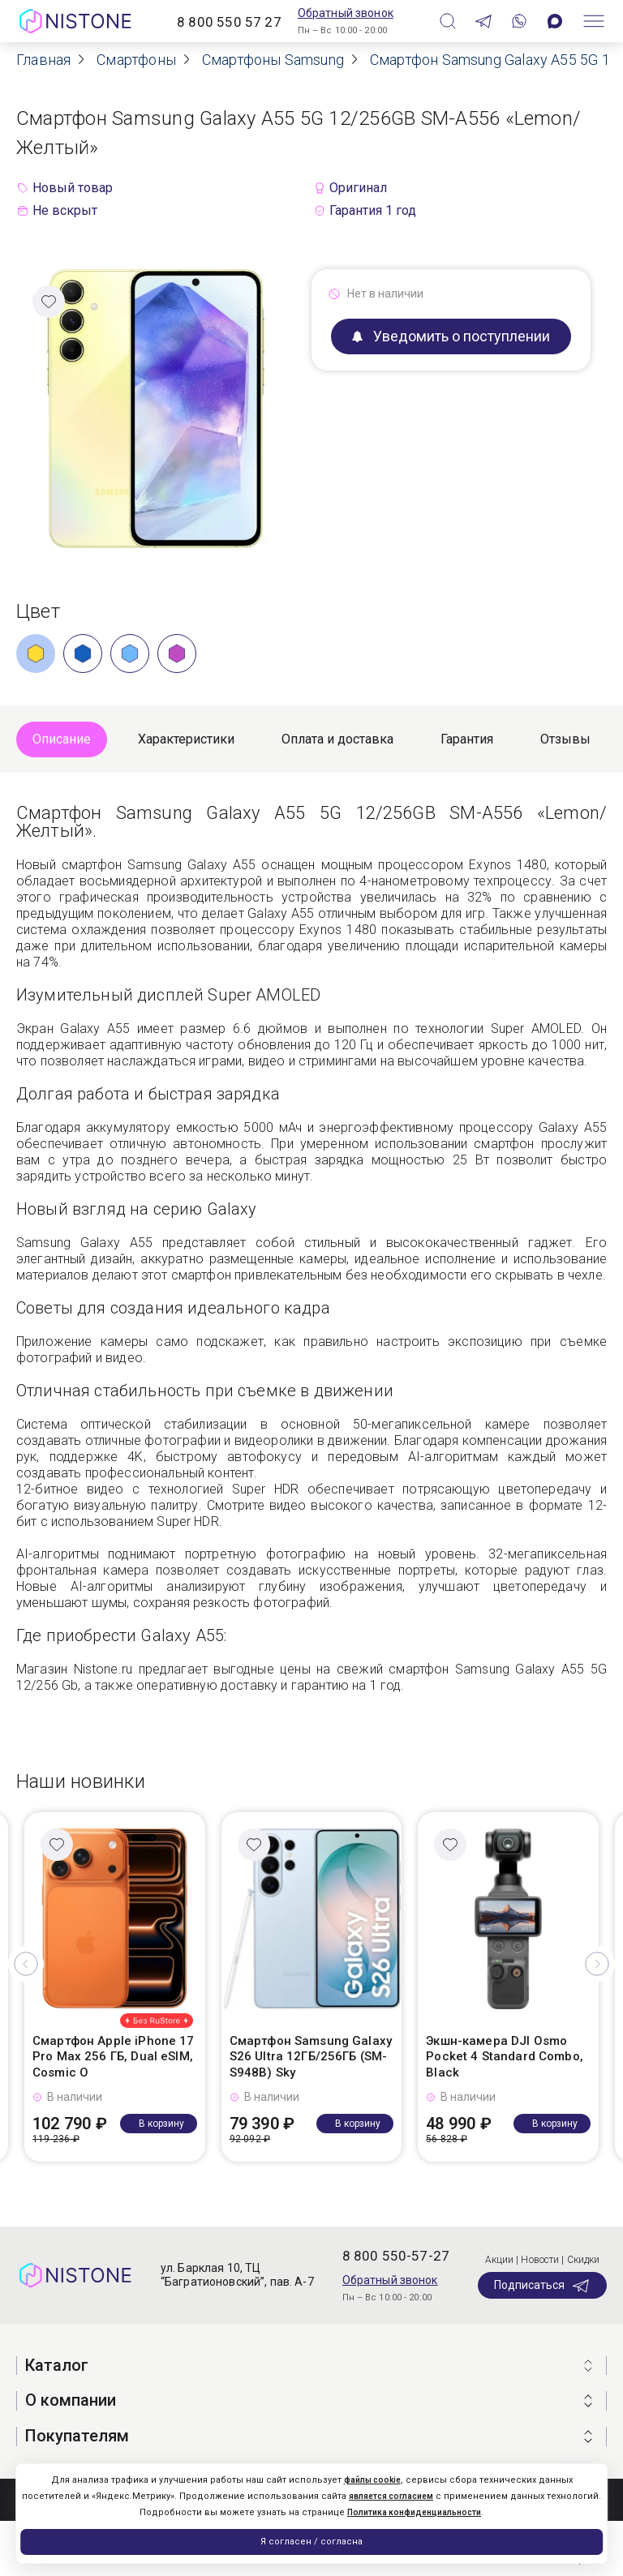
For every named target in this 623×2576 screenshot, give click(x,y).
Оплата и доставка (337, 739)
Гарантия (466, 739)
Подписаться (542, 2285)
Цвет (38, 611)
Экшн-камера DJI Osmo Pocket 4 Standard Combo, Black (504, 2057)
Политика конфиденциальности (414, 2512)
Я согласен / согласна (311, 2541)
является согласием (391, 2496)
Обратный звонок (345, 12)
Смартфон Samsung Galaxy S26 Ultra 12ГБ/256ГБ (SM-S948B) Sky (311, 2057)
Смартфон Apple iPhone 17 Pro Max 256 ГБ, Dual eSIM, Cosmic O (113, 2057)
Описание (61, 739)
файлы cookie (372, 2479)
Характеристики (186, 739)
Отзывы (565, 739)
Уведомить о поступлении (451, 336)
